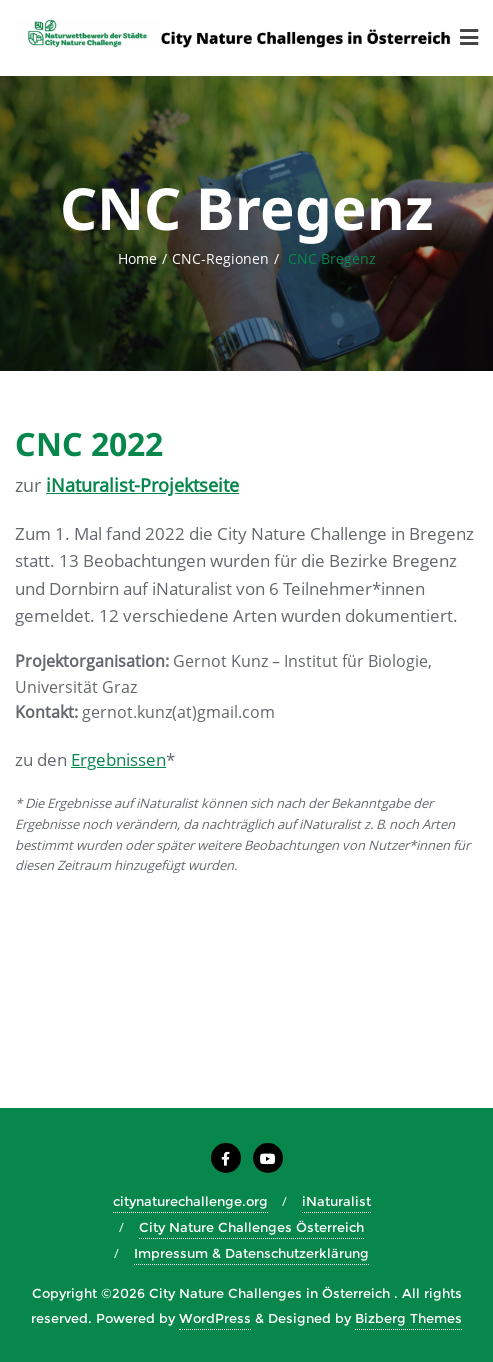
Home (137, 258)
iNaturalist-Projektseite (142, 485)
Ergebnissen (118, 759)
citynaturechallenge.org (190, 1201)
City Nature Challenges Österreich (251, 1227)
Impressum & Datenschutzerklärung (251, 1253)
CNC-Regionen (220, 258)
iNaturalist (336, 1201)
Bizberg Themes (408, 1318)
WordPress (215, 1318)
